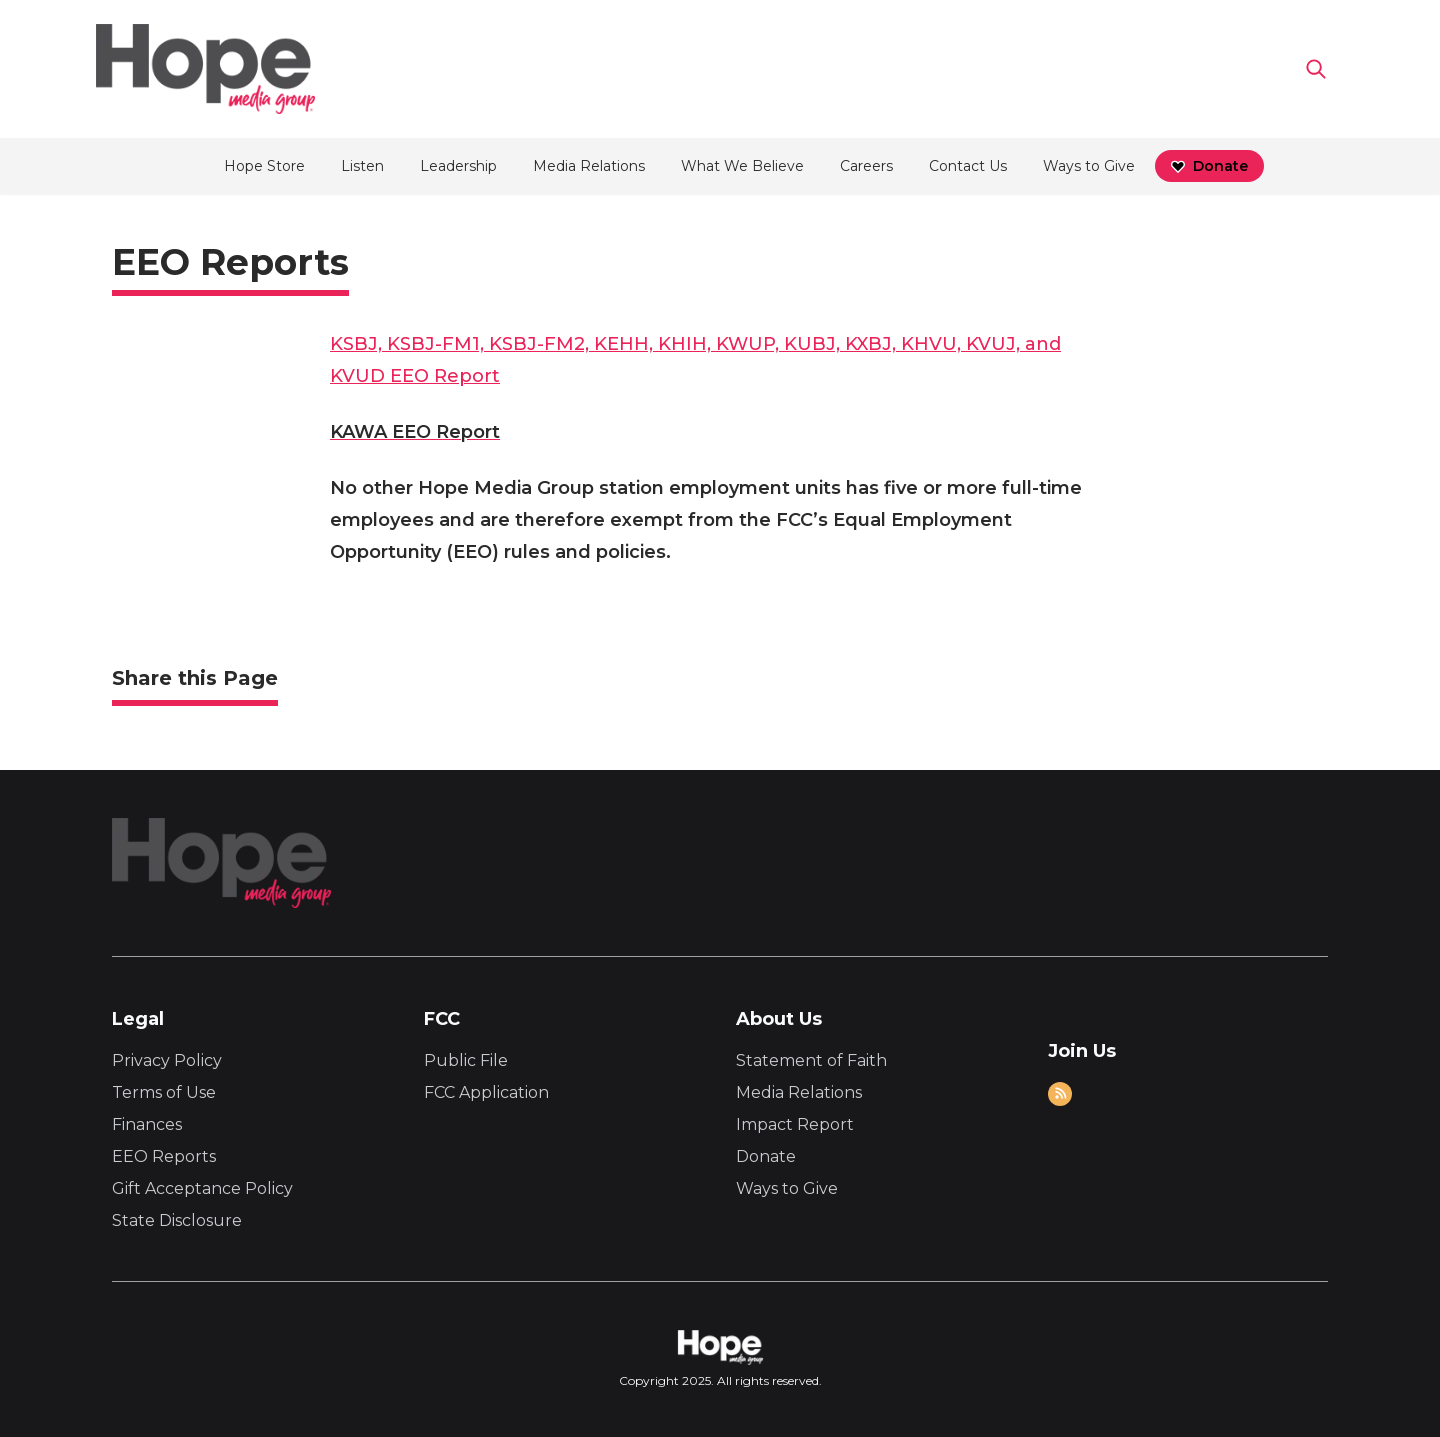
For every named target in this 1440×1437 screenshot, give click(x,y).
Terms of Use (164, 1092)
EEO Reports (164, 1156)
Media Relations (799, 1092)
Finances (147, 1124)
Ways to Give (787, 1188)
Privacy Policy (167, 1060)
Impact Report (795, 1124)
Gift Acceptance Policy (202, 1188)
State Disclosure (177, 1220)
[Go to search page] (1316, 69)
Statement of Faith (811, 1060)
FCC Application (486, 1092)
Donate (766, 1156)
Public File (466, 1060)
